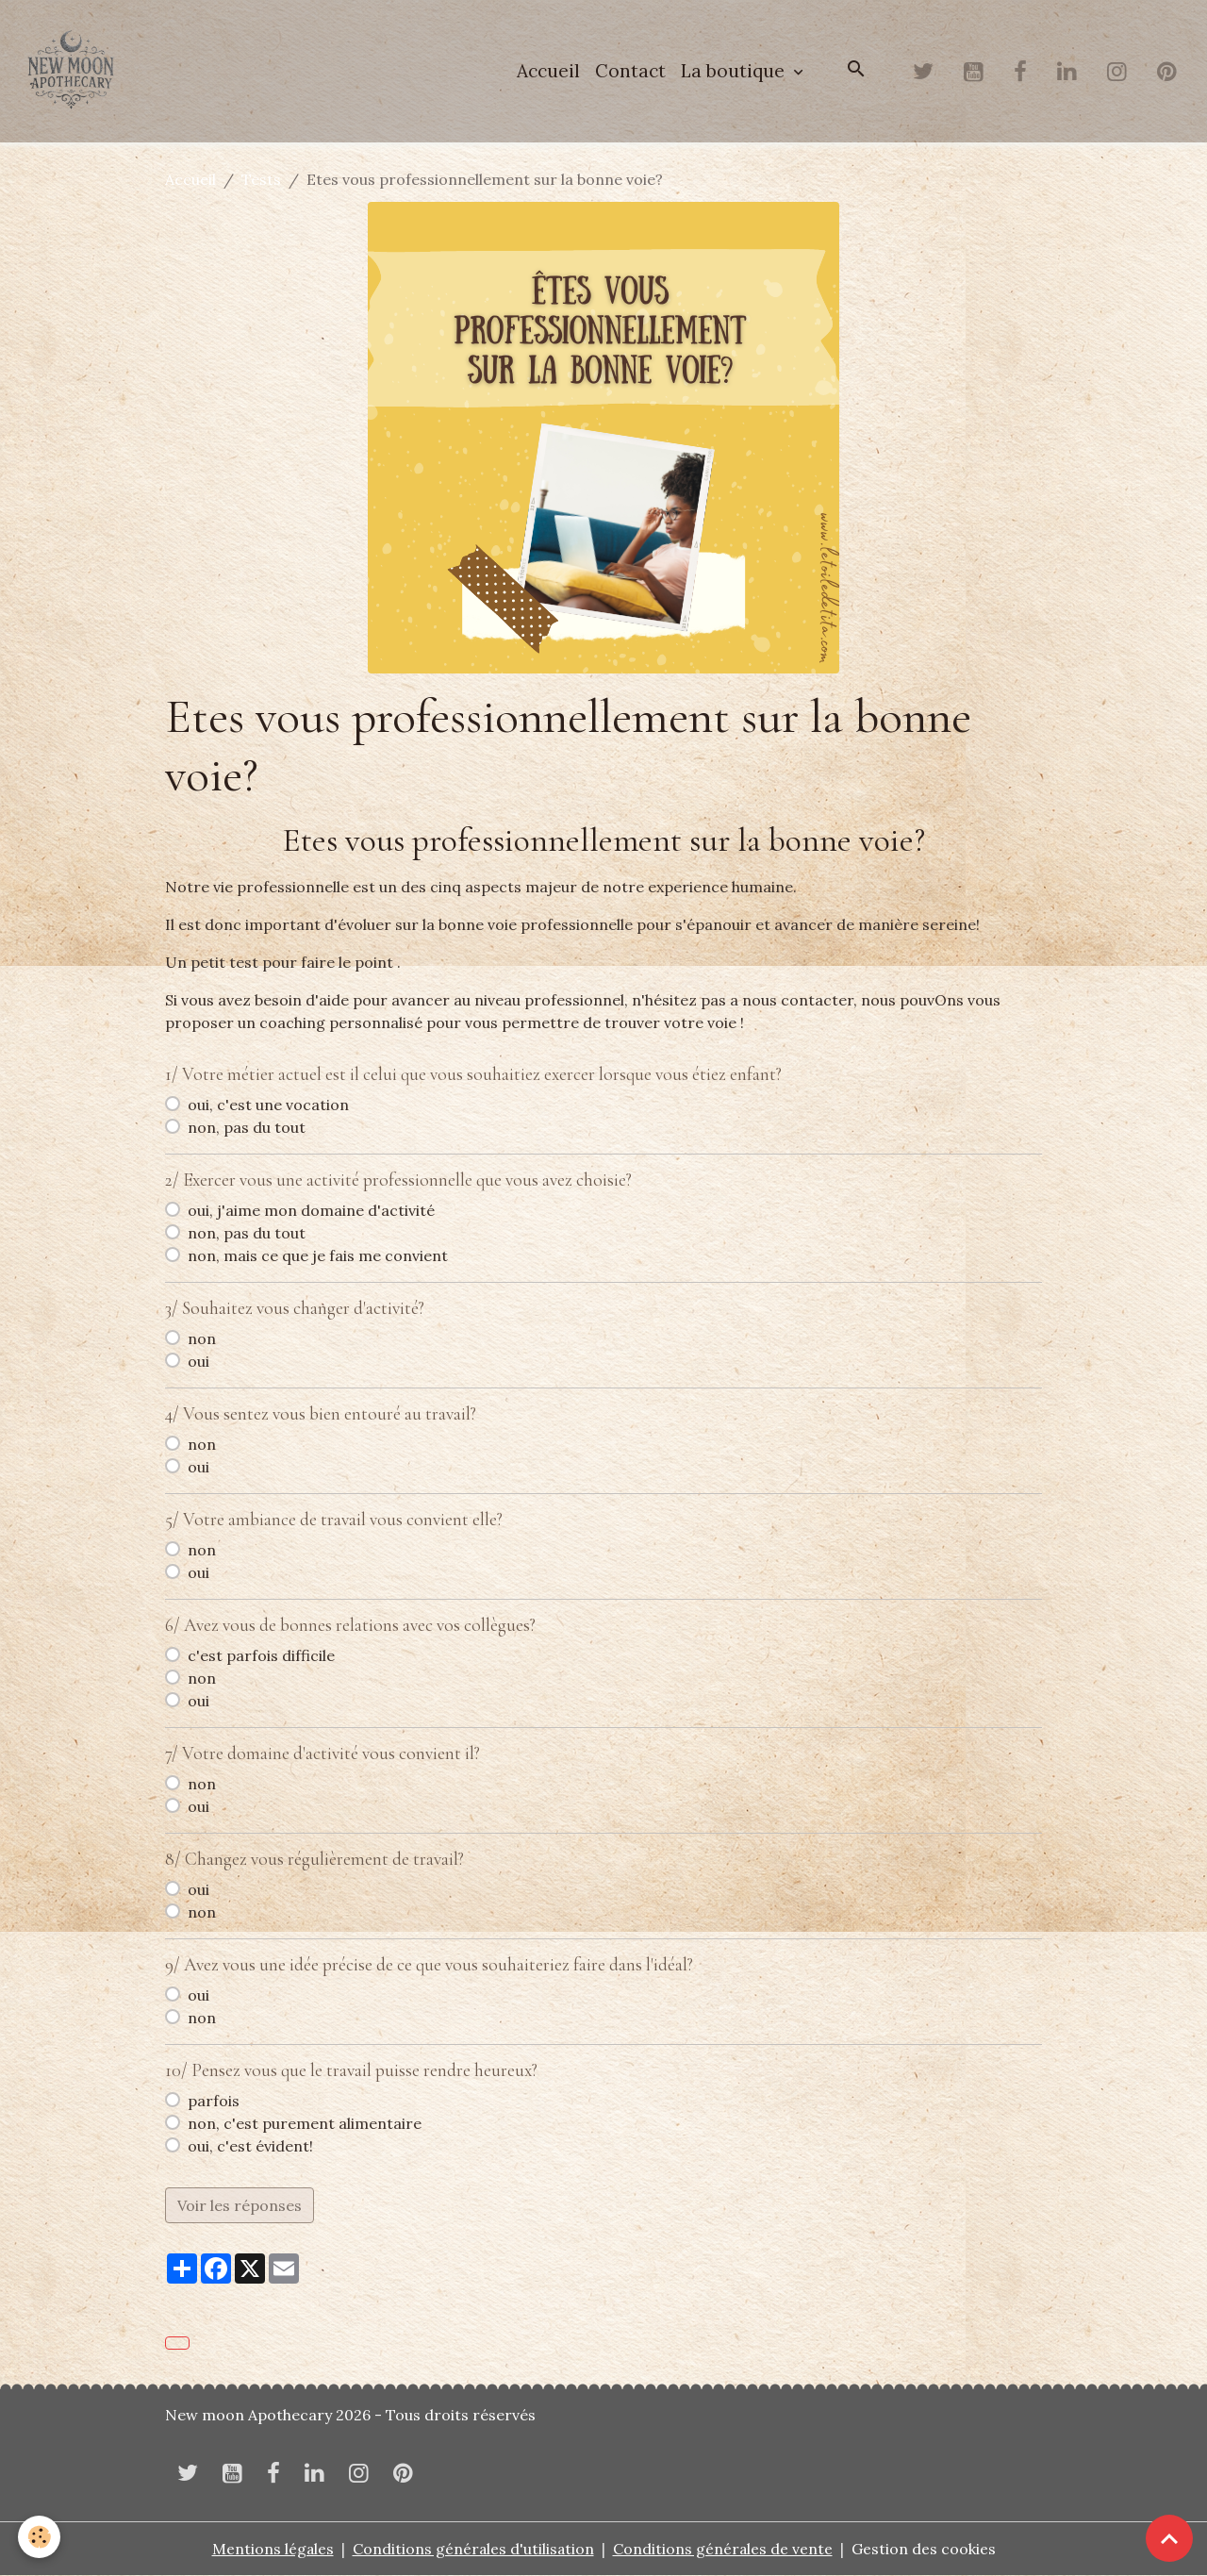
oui (198, 1362)
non (202, 1339)
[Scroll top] (1169, 2538)
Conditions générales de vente (724, 2549)
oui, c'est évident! (250, 2146)
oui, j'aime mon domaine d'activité (311, 1211)
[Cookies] (40, 2537)
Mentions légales (271, 2549)
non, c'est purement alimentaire (305, 2124)
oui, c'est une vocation (268, 1105)
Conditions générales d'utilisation (473, 2549)
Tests (261, 180)
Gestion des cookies (925, 2549)
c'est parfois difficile (261, 1656)
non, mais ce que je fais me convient (318, 1256)
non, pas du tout (247, 1128)
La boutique (735, 71)
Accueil (548, 71)
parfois (214, 2101)
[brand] (75, 71)
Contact (630, 71)
